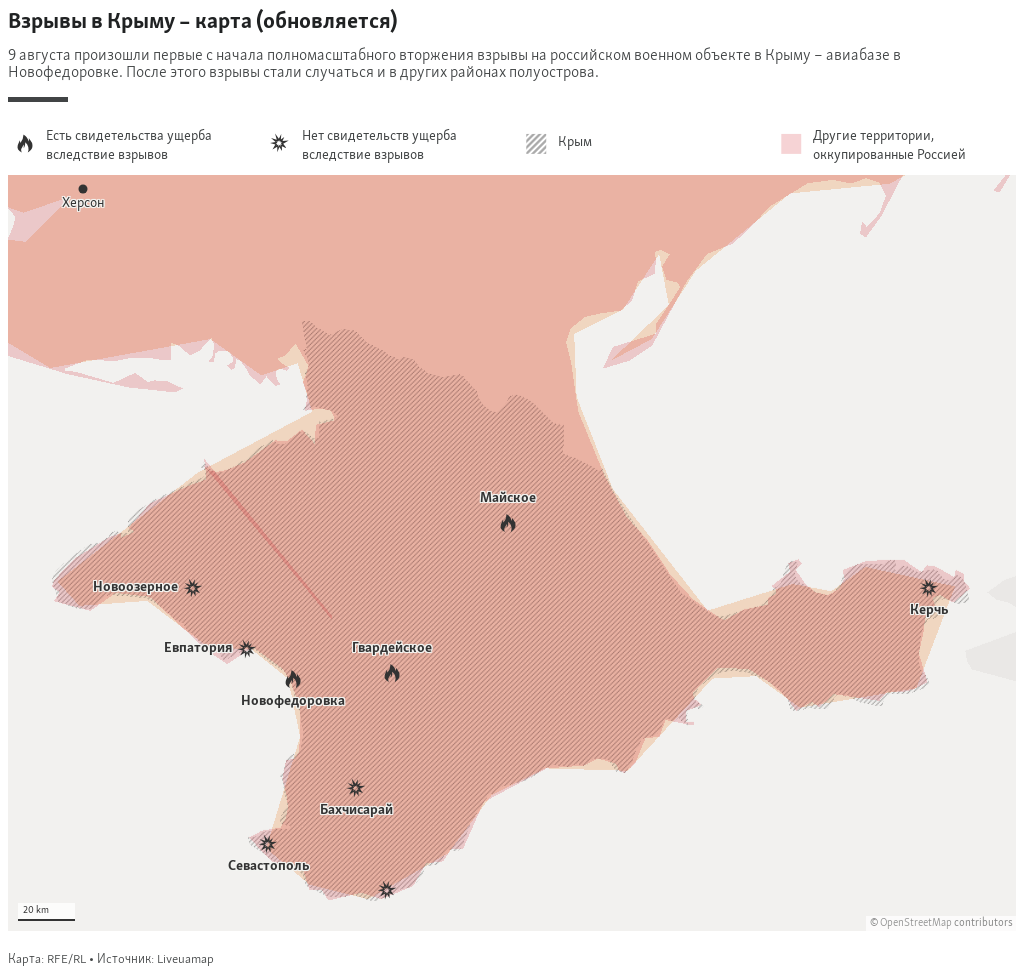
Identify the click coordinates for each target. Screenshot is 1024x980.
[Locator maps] (512, 488)
